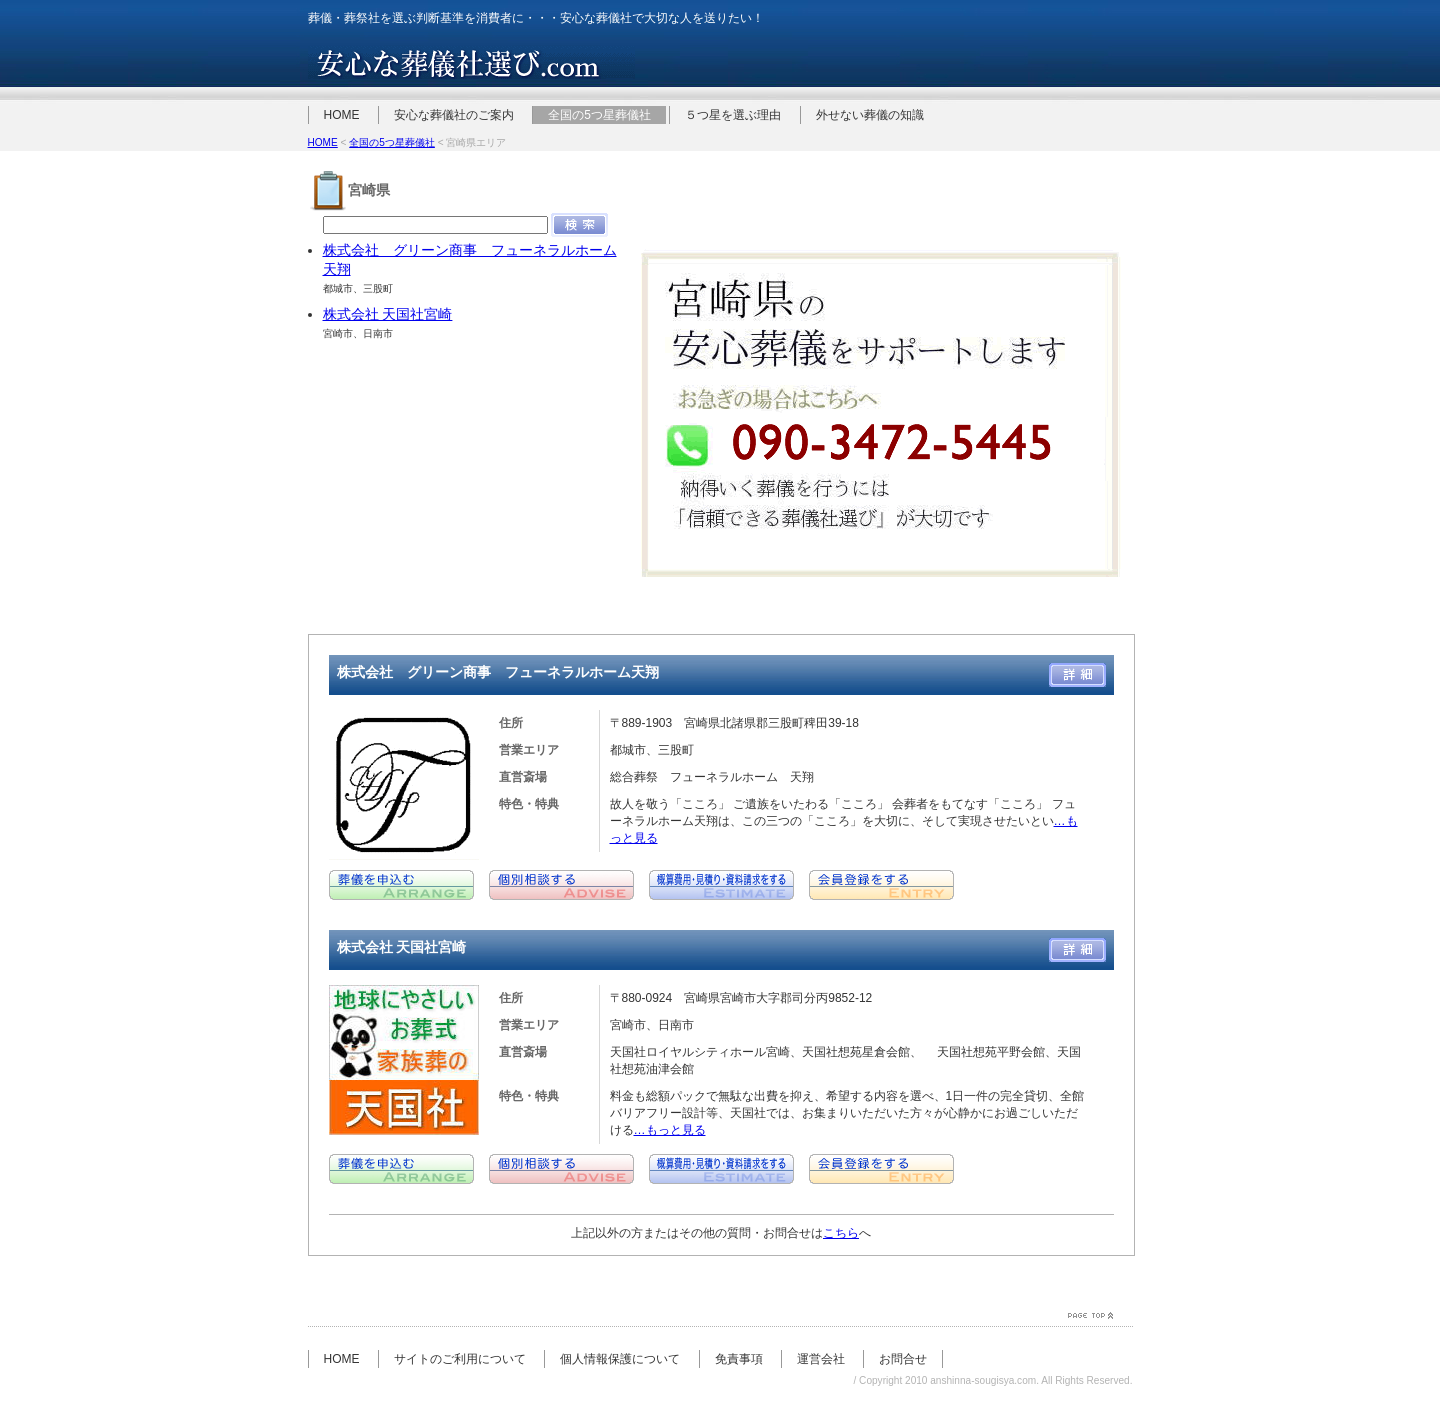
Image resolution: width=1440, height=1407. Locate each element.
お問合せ (903, 1359)
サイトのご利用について (460, 1359)
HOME (342, 115)
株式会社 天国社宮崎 (388, 314)
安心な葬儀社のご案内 (454, 115)
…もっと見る (670, 1130)
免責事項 (739, 1359)
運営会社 (821, 1359)
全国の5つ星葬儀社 (599, 115)
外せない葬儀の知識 (870, 115)
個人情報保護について (620, 1359)
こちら (841, 1233)
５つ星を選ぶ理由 (733, 115)
